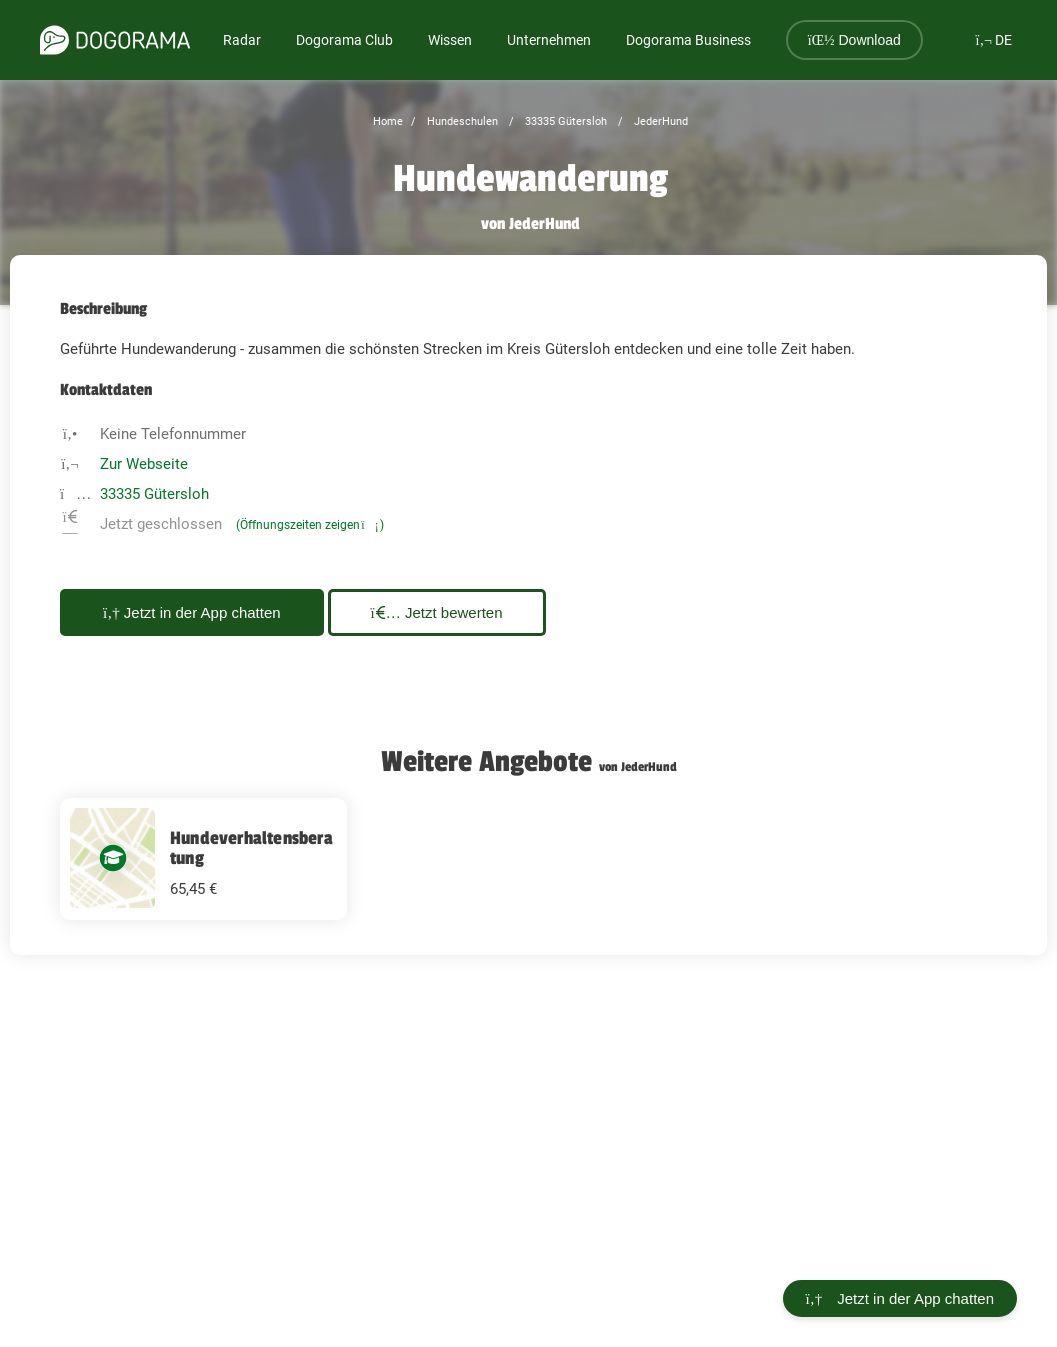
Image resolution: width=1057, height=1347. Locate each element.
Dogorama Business (688, 40)
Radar (242, 40)
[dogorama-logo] (115, 40)
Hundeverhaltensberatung (251, 848)
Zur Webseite (144, 464)
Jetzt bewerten (437, 612)
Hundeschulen (461, 121)
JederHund (659, 121)
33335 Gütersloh (564, 121)
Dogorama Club (344, 40)
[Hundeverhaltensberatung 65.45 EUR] (203, 859)
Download (854, 40)
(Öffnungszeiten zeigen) (310, 525)
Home (388, 121)
